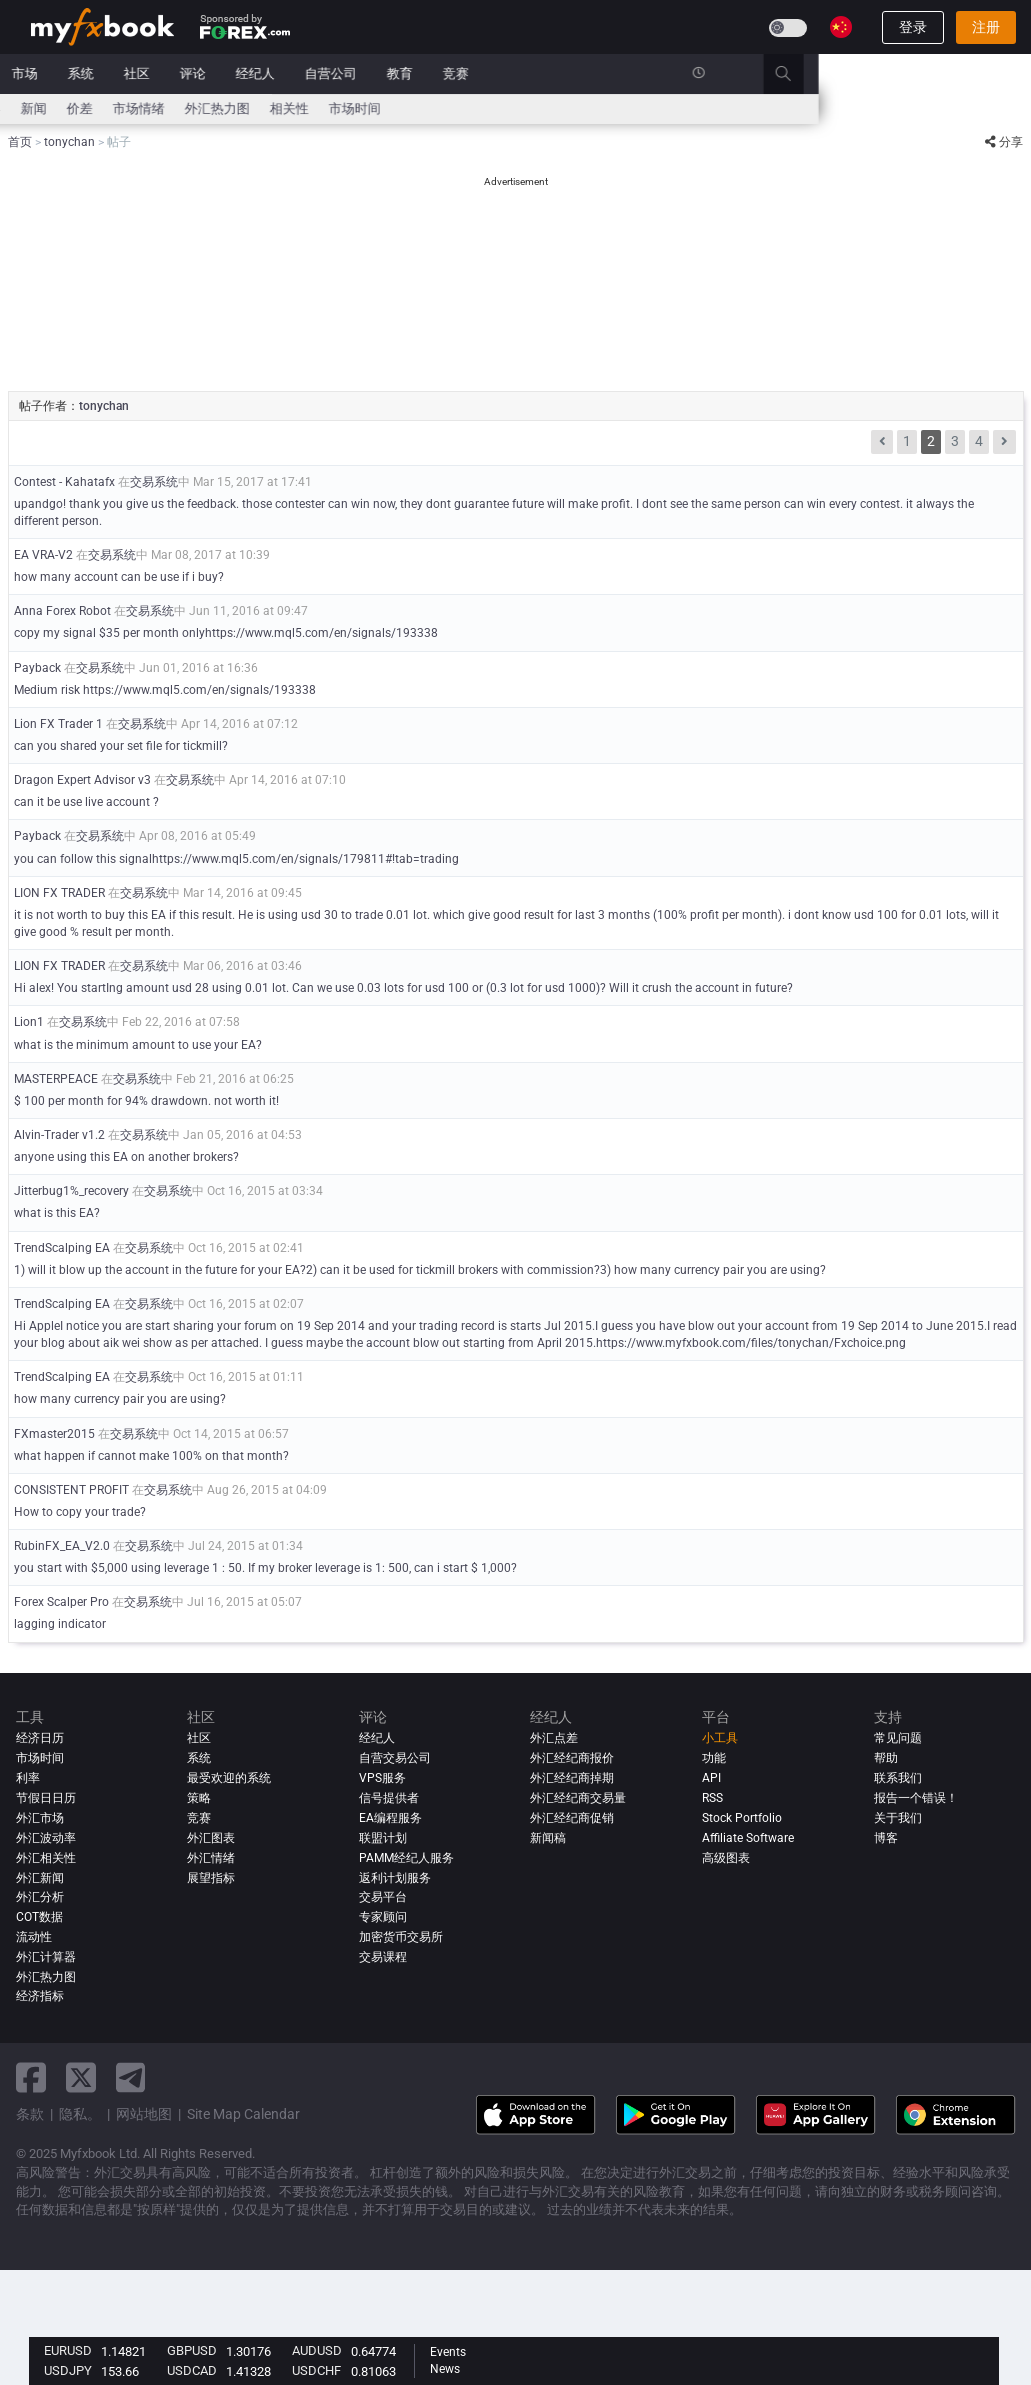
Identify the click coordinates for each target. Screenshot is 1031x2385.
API (711, 1778)
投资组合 (113, 73)
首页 (44, 73)
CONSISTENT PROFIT (71, 1490)
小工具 (720, 1738)
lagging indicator (60, 1624)
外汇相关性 (46, 1858)
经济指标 (40, 1996)
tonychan (104, 406)
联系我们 (898, 1778)
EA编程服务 (390, 1818)
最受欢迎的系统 (229, 1778)
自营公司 (544, 73)
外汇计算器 (181, 108)
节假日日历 (46, 1798)
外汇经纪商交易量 (578, 1798)
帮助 (886, 1758)
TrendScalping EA (62, 1248)
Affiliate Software (748, 1838)
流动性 (34, 1937)
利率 (116, 108)
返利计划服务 (395, 1878)
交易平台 (383, 1897)
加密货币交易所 (401, 1937)
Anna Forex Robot (62, 611)
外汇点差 (554, 1738)
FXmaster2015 (54, 1434)
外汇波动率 (46, 1838)
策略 (199, 1798)
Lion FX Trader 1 (58, 724)
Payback (37, 668)
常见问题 (898, 1738)
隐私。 (80, 2114)
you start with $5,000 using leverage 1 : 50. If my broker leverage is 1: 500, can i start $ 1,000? (265, 1568)
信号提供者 (389, 1798)
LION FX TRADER (59, 893)
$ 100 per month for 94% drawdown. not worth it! (146, 1101)
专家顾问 (383, 1917)
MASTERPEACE (56, 1079)
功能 (714, 1758)
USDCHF (316, 2370)
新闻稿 (548, 1838)
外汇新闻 (40, 1878)
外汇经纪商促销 (572, 1818)
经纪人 (468, 73)
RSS (712, 1798)
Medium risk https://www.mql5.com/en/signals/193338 (165, 690)
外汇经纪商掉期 (572, 1778)
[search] (1007, 74)
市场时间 (568, 108)
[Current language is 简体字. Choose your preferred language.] (841, 27)
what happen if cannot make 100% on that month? (151, 1456)
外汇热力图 (430, 108)
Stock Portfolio (742, 1818)
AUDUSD (317, 2350)
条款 (30, 2114)
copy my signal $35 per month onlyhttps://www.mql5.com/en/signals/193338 (226, 633)
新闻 (182, 73)
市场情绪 (352, 108)
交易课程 (383, 1957)
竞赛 (669, 73)
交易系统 (154, 482)
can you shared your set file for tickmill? (121, 746)
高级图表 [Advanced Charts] (726, 1858)
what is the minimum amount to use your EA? (138, 1045)
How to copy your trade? (80, 1512)
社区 (350, 73)
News (445, 2369)
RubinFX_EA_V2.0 (62, 1546)
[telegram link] (131, 2077)
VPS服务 (382, 1778)
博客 (886, 1838)
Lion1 (29, 1022)
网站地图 (144, 2114)
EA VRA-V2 (43, 555)
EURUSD (68, 2350)
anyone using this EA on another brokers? (126, 1157)
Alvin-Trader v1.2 (59, 1135)
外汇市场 (40, 1818)
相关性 (502, 108)
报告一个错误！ (916, 1798)
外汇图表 (211, 1838)
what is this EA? (57, 1213)
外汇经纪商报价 (572, 1758)
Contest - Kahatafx (64, 482)
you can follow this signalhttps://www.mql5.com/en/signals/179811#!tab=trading (236, 859)
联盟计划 (383, 1838)
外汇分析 (40, 1897)
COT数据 (39, 1917)
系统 (294, 73)
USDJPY (68, 2370)
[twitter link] (81, 2077)
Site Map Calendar (243, 2114)
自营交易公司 (395, 1758)
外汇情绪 (211, 1858)
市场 (238, 73)
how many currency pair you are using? (120, 1399)
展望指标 (211, 1878)
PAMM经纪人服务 (406, 1858)
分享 (1004, 142)
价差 (293, 108)
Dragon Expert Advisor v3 (82, 780)
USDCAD (192, 2370)
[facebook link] (31, 2077)
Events (448, 2352)
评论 (406, 73)
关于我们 (898, 1818)
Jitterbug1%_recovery (71, 1191)
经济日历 (57, 108)
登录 (913, 27)
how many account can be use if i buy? (119, 577)
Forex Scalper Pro (61, 1602)
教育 (613, 73)
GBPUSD (192, 2350)
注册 (986, 27)
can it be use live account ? (86, 802)
